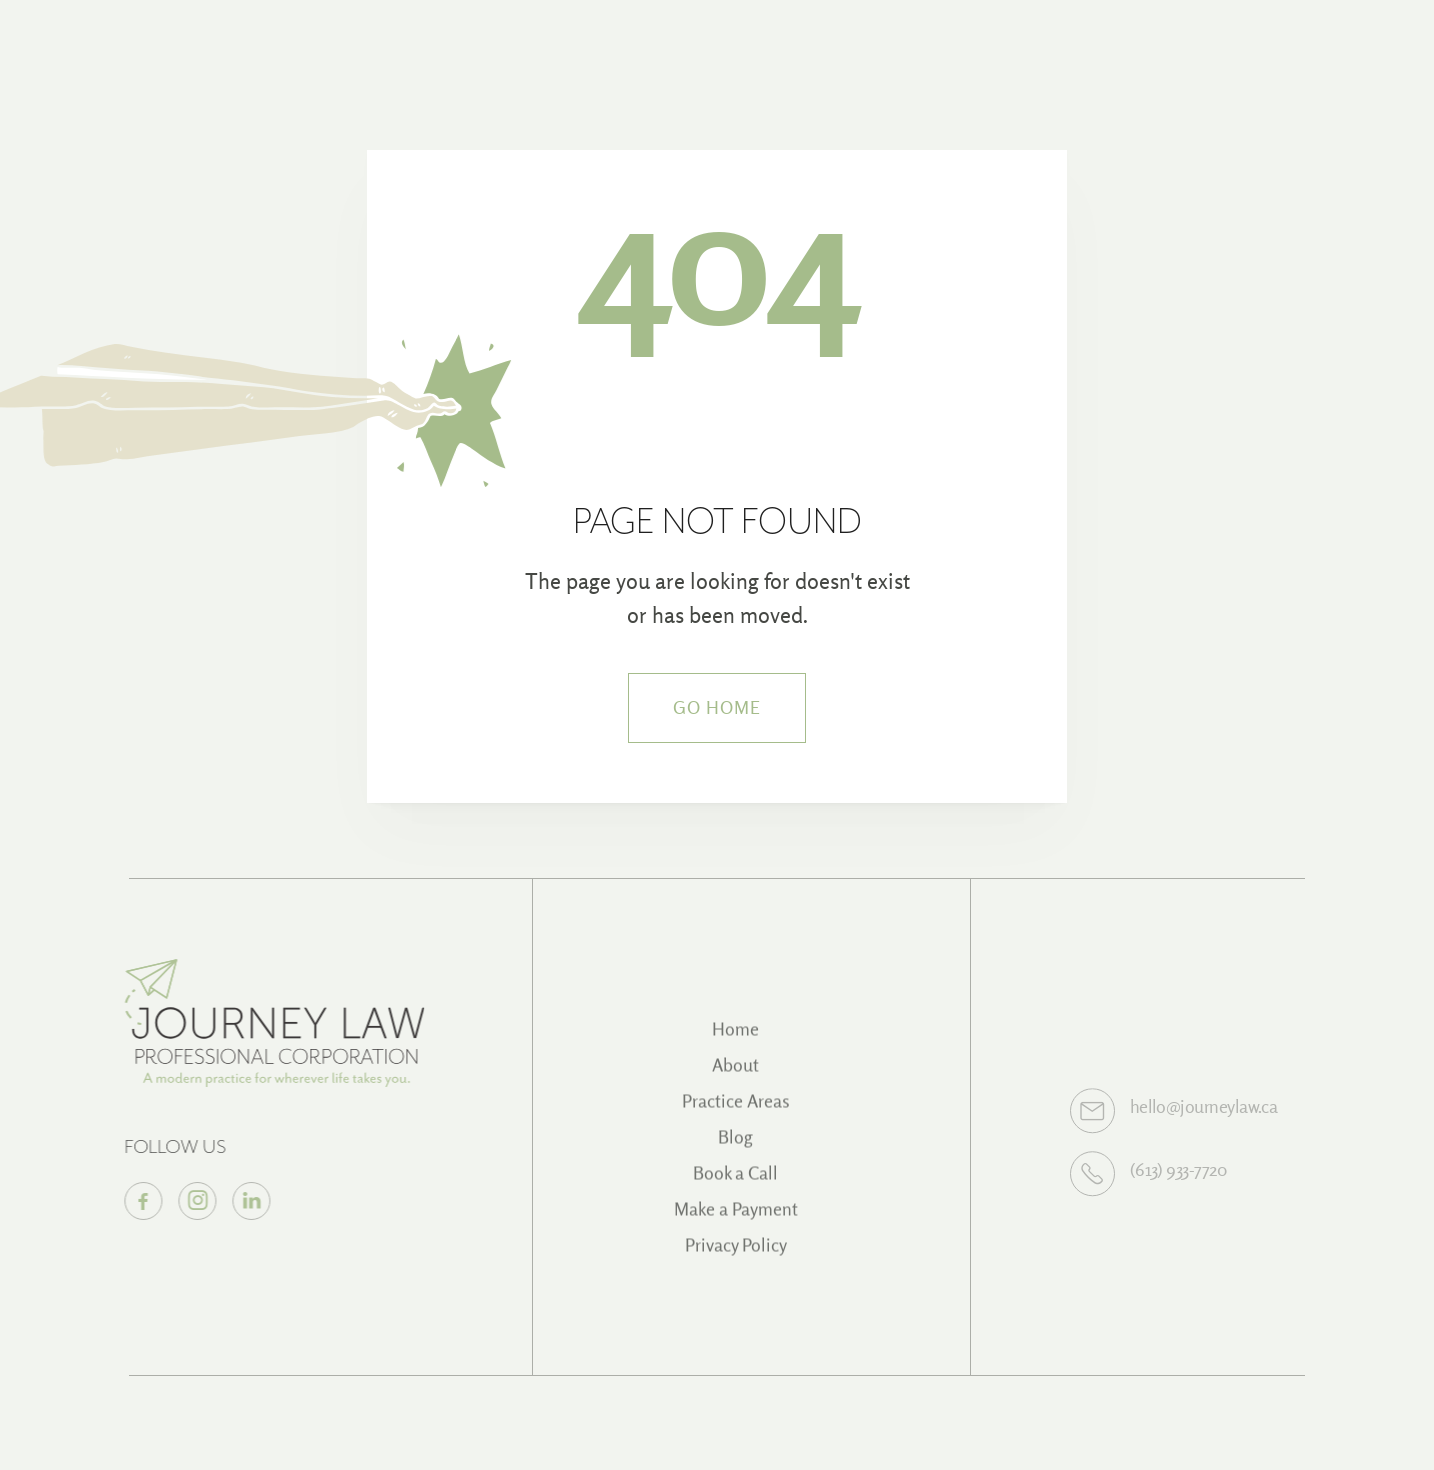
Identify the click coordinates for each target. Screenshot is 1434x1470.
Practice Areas (736, 1110)
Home (735, 1038)
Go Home (717, 707)
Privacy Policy (736, 1254)
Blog (735, 1146)
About (735, 1074)
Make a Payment (736, 1218)
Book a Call (735, 1182)
